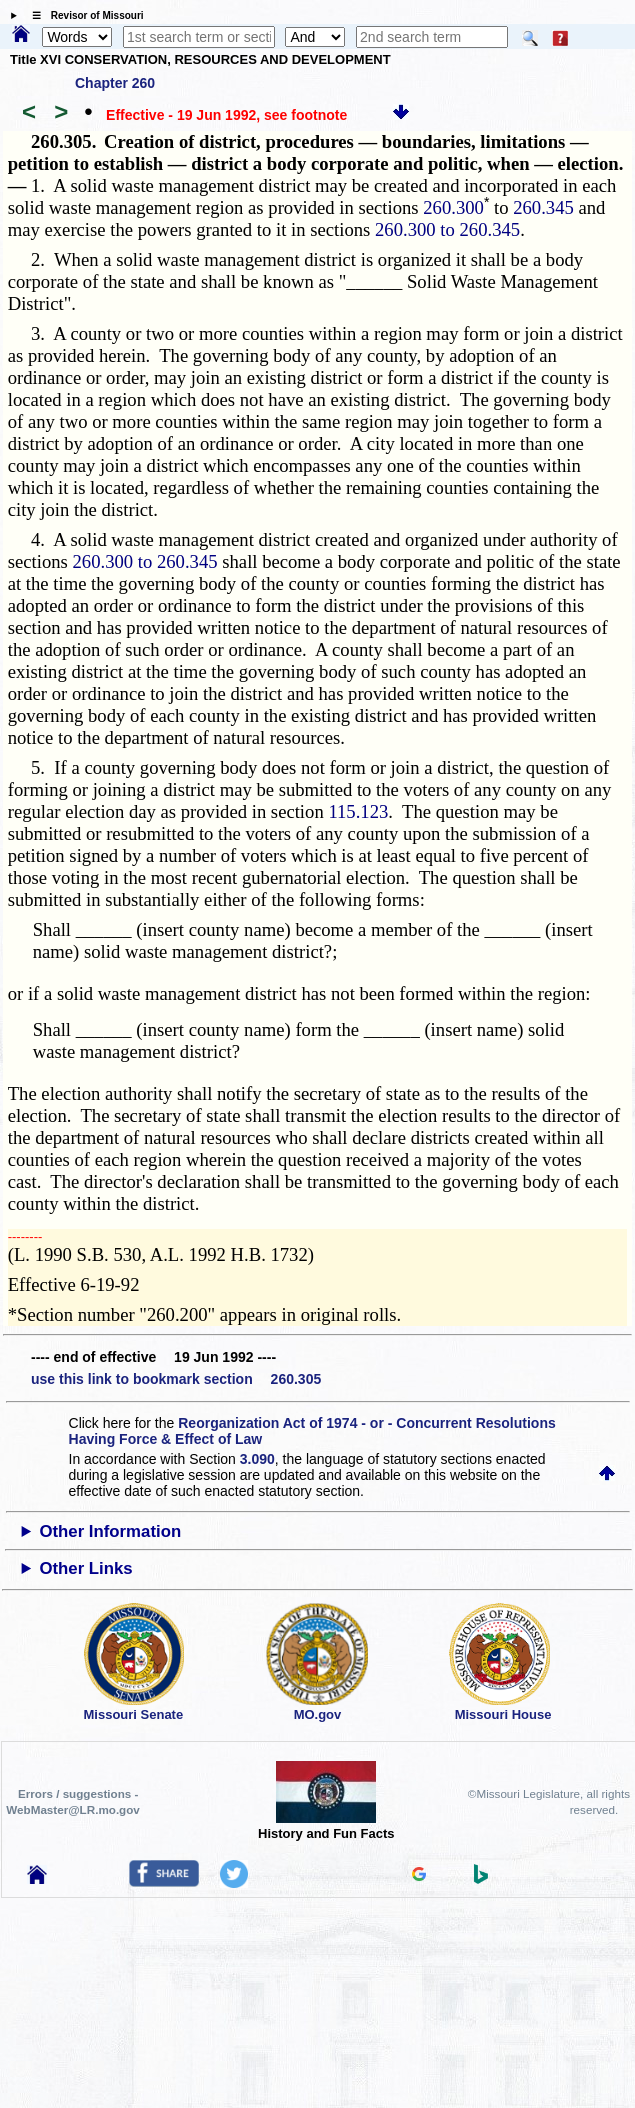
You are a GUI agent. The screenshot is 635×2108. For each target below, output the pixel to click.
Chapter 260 (115, 83)
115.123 (358, 811)
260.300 (453, 207)
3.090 (257, 1459)
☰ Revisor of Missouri (83, 15)
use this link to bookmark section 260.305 (176, 1379)
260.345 (543, 207)
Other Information (110, 1531)
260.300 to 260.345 (447, 229)
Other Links (85, 1568)
